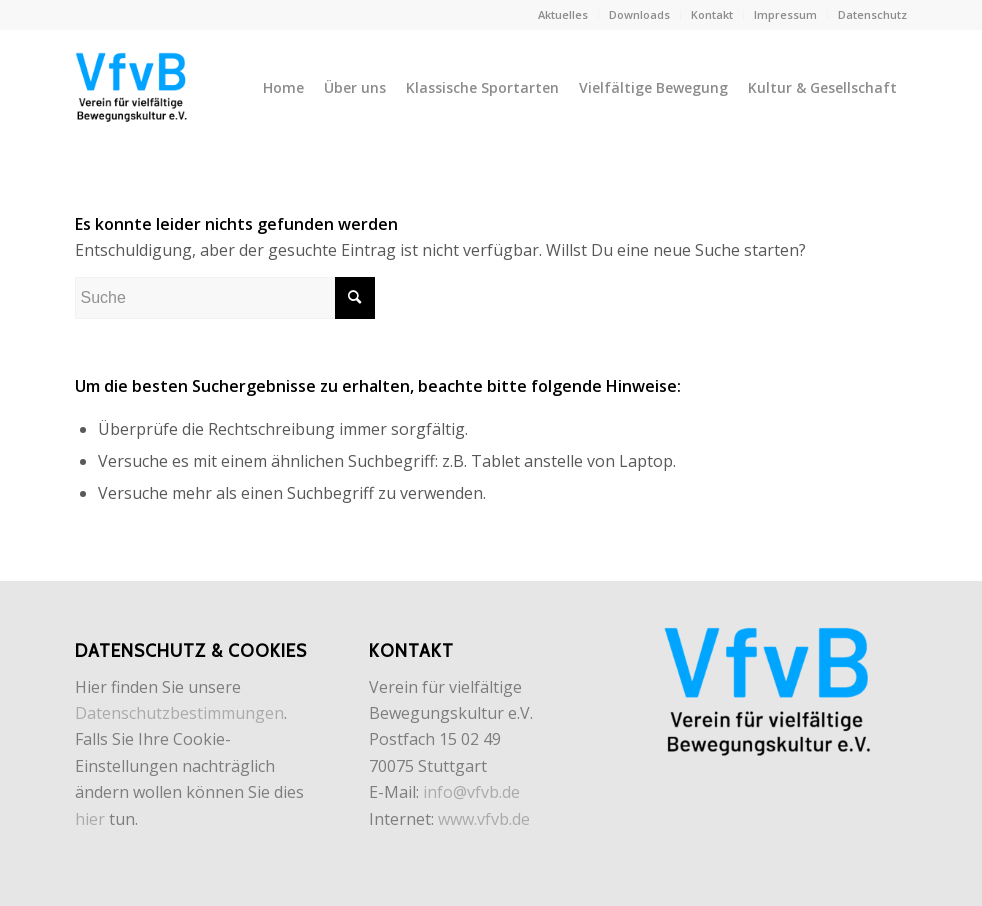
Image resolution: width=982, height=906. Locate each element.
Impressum (785, 14)
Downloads (639, 14)
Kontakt (712, 14)
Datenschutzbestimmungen (179, 713)
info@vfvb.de (471, 792)
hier (90, 819)
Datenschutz (872, 14)
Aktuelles (563, 14)
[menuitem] (563, 15)
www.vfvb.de (484, 819)
